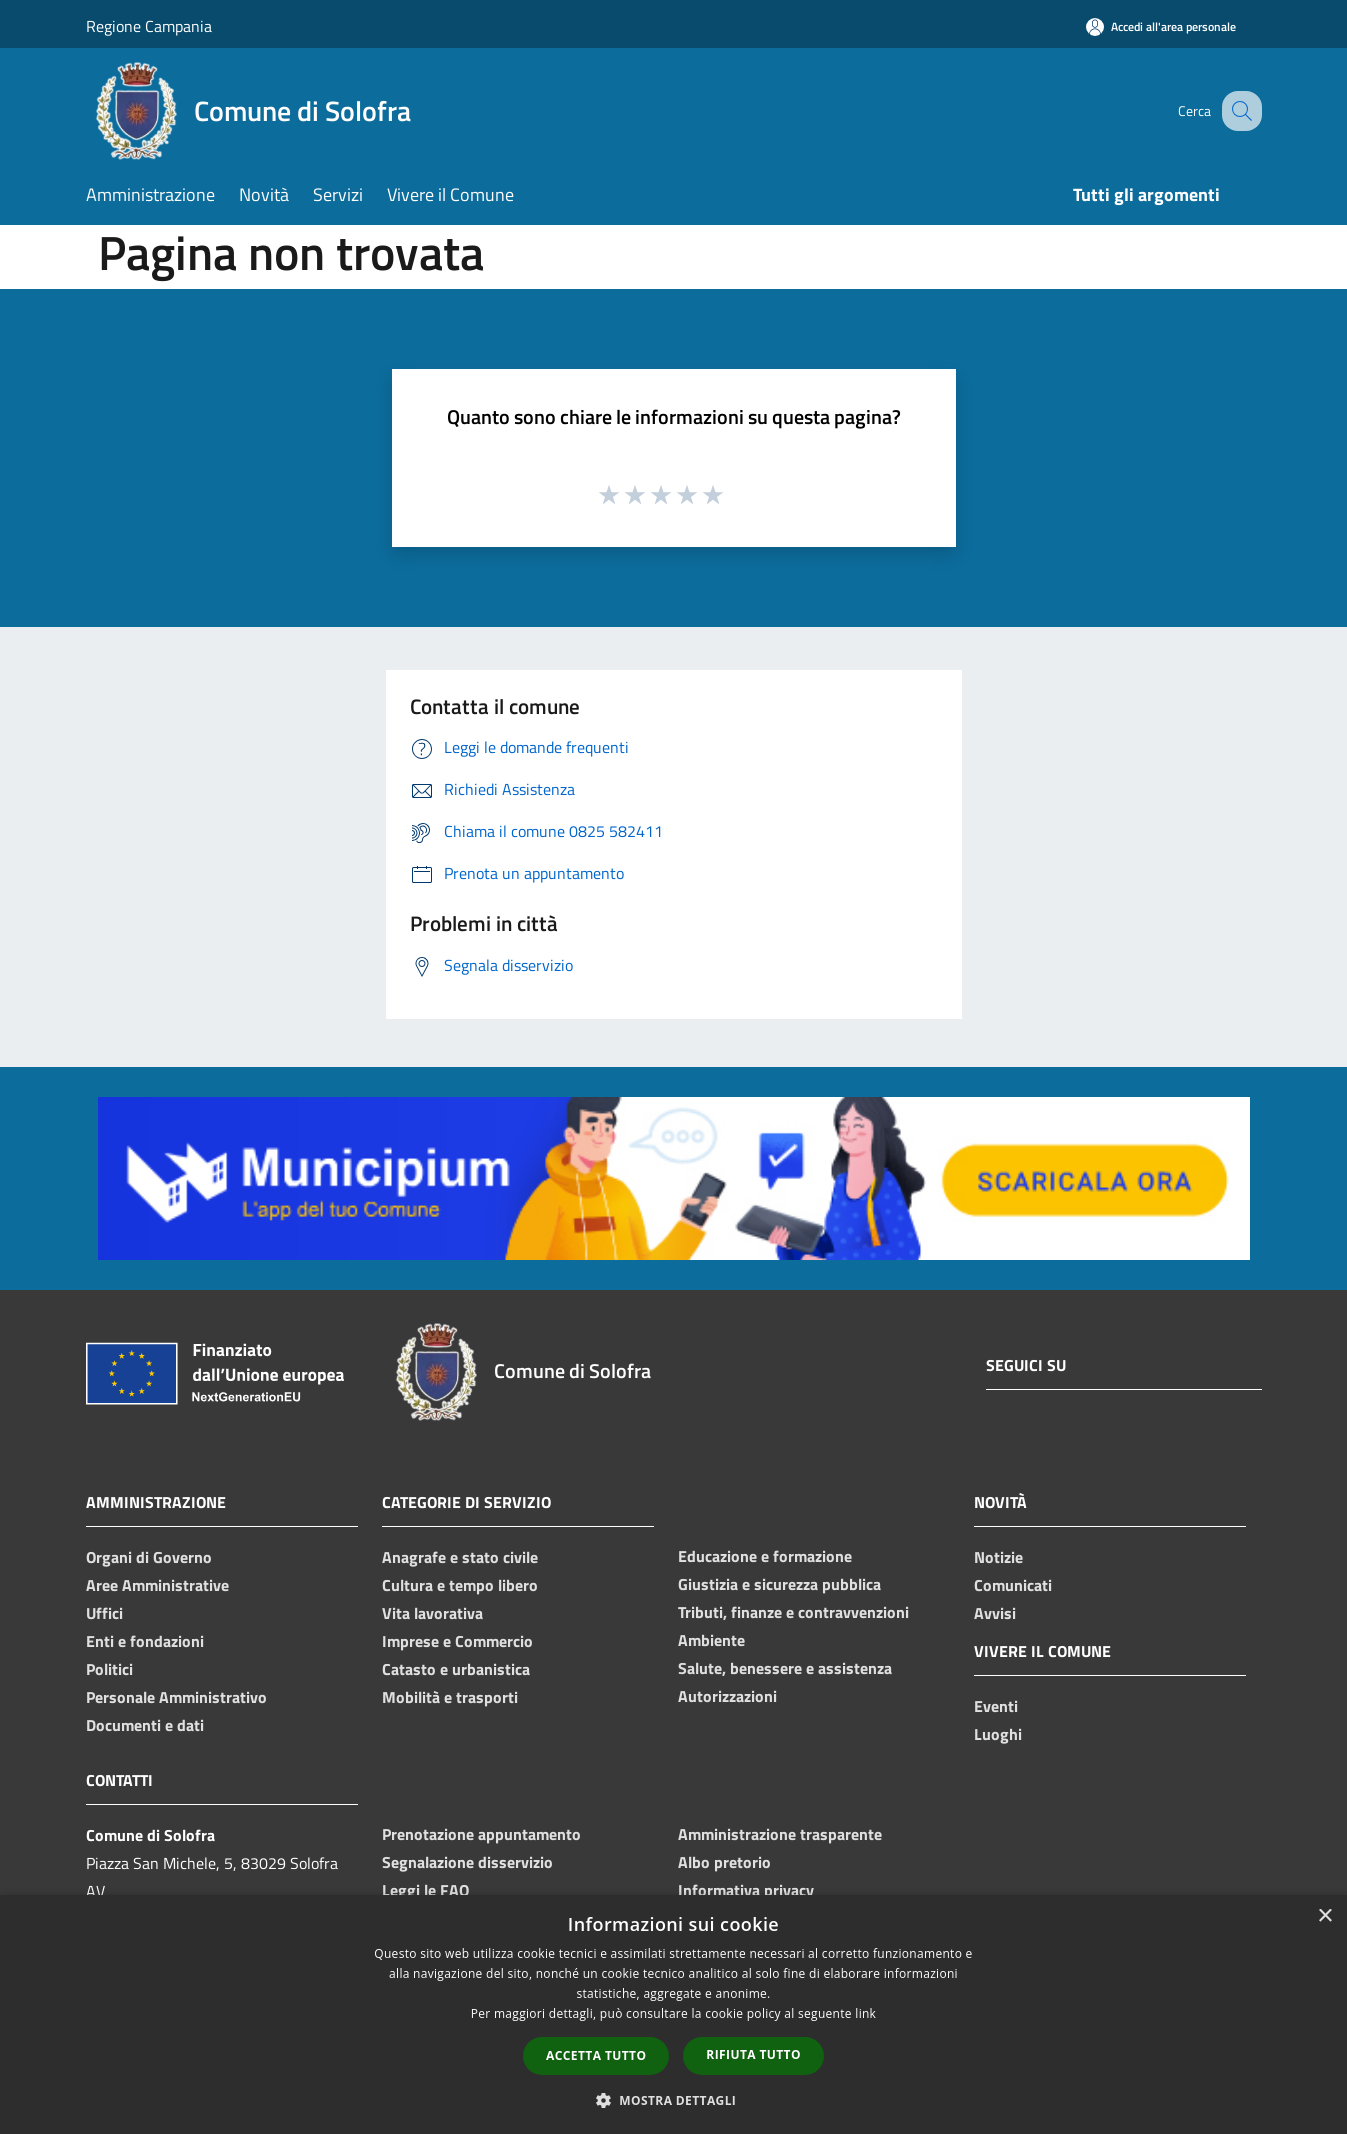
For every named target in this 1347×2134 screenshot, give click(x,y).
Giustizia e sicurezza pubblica (779, 1584)
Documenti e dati (145, 1725)
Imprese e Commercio (457, 1641)
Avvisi (995, 1613)
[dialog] (673, 2014)
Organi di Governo (149, 1557)
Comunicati (1013, 1585)
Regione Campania (149, 26)
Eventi (996, 1706)
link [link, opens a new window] (865, 2013)
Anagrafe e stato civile (460, 1557)
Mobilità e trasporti (450, 1697)
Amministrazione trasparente (780, 1834)
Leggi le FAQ (425, 1890)
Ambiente (711, 1640)
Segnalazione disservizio (467, 1862)
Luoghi (998, 1734)
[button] (674, 2100)
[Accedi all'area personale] (1161, 26)
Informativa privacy (746, 1890)
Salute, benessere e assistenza (785, 1668)
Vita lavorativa (432, 1613)
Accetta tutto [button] (596, 2055)
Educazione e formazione (765, 1556)
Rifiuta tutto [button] (753, 2054)
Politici (109, 1669)
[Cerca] (1238, 111)
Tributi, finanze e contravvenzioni (793, 1612)
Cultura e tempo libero (460, 1585)
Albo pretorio (724, 1862)
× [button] (1324, 1916)
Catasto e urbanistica (456, 1669)
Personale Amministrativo (176, 1697)
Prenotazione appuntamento (481, 1834)
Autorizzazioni (727, 1696)
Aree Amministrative (157, 1585)
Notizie (998, 1557)
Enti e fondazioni (145, 1641)
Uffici (104, 1613)
